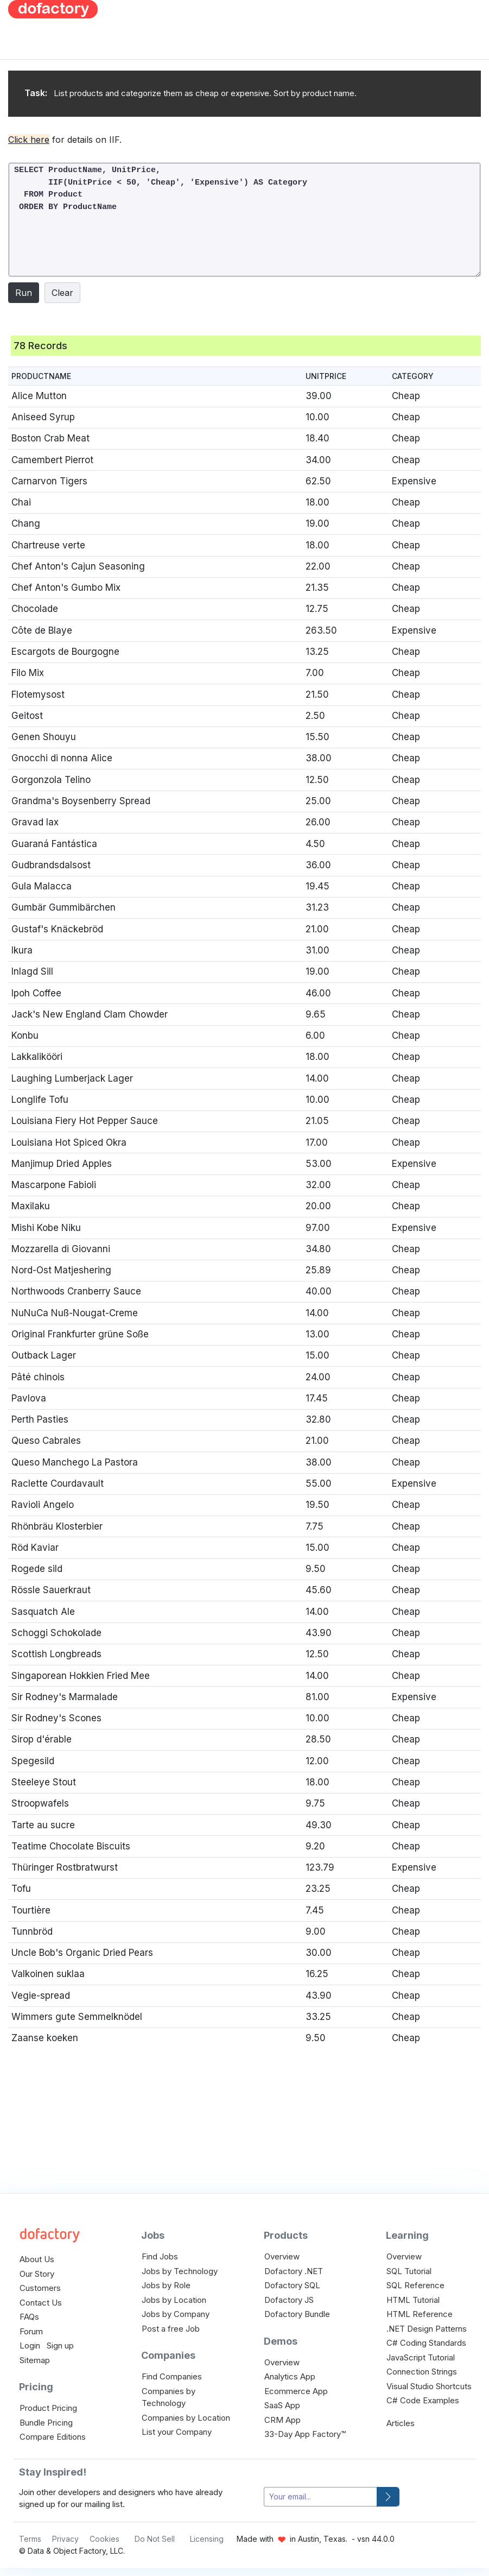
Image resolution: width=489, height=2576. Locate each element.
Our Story (37, 2274)
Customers (40, 2288)
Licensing (207, 2538)
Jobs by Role (166, 2285)
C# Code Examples (422, 2400)
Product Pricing (48, 2408)
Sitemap (35, 2360)
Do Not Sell (155, 2538)
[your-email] (320, 2497)
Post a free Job (171, 2329)
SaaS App (282, 2405)
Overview (282, 2256)
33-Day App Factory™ (305, 2434)
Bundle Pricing (46, 2422)
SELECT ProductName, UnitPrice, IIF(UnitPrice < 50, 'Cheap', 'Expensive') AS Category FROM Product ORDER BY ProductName (244, 219)
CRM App (282, 2420)
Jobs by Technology (180, 2271)
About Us (37, 2259)
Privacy (65, 2538)
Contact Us (41, 2302)
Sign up (60, 2345)
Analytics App (289, 2376)
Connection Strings (421, 2371)
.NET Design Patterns (426, 2329)
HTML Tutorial (413, 2300)
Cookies (104, 2538)
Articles (400, 2423)
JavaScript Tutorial (420, 2357)
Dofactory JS (289, 2300)
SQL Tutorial (408, 2271)
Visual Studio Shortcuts (429, 2386)
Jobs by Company (175, 2314)
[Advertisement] (300, 76)
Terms (30, 2538)
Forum (31, 2331)
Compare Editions (53, 2437)
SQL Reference (415, 2285)
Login (30, 2345)
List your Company (177, 2432)
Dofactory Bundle (297, 2314)
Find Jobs (160, 2256)
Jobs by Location (174, 2300)
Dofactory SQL (292, 2285)
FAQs (29, 2317)
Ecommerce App (296, 2391)
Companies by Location (186, 2418)
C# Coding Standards (426, 2343)
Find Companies (172, 2376)
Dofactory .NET (293, 2271)
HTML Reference (419, 2314)
